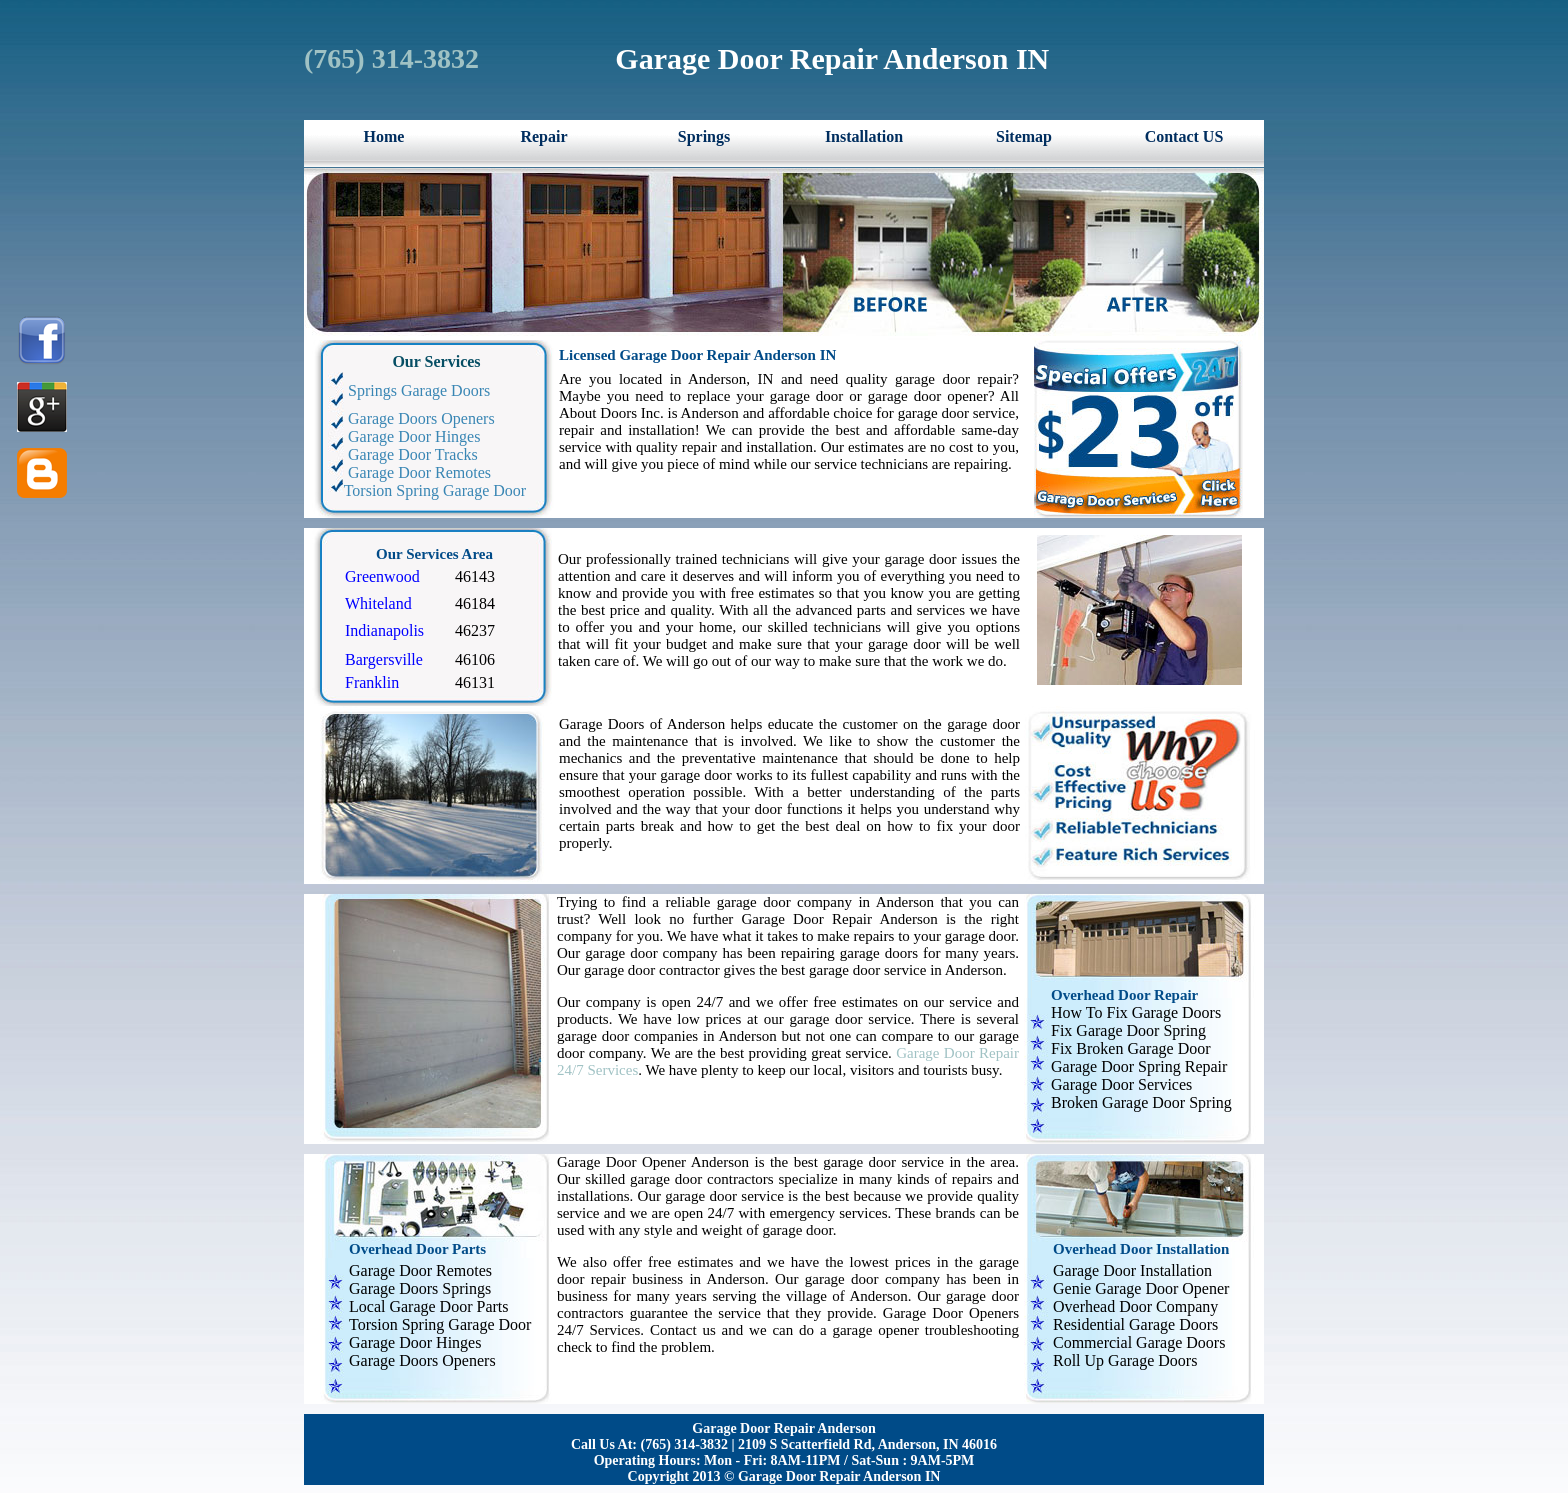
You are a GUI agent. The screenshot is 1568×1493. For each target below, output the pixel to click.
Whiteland (378, 603)
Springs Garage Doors (407, 390)
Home (384, 136)
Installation (864, 136)
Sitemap (1024, 136)
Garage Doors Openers (409, 418)
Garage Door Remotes (407, 472)
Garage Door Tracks (401, 454)
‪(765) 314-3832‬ (391, 58)
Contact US (1184, 136)
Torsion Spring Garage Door (425, 490)
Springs (704, 136)
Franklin (372, 682)
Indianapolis (384, 630)
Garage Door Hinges (402, 436)
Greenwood (382, 576)
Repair (543, 136)
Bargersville (384, 659)
